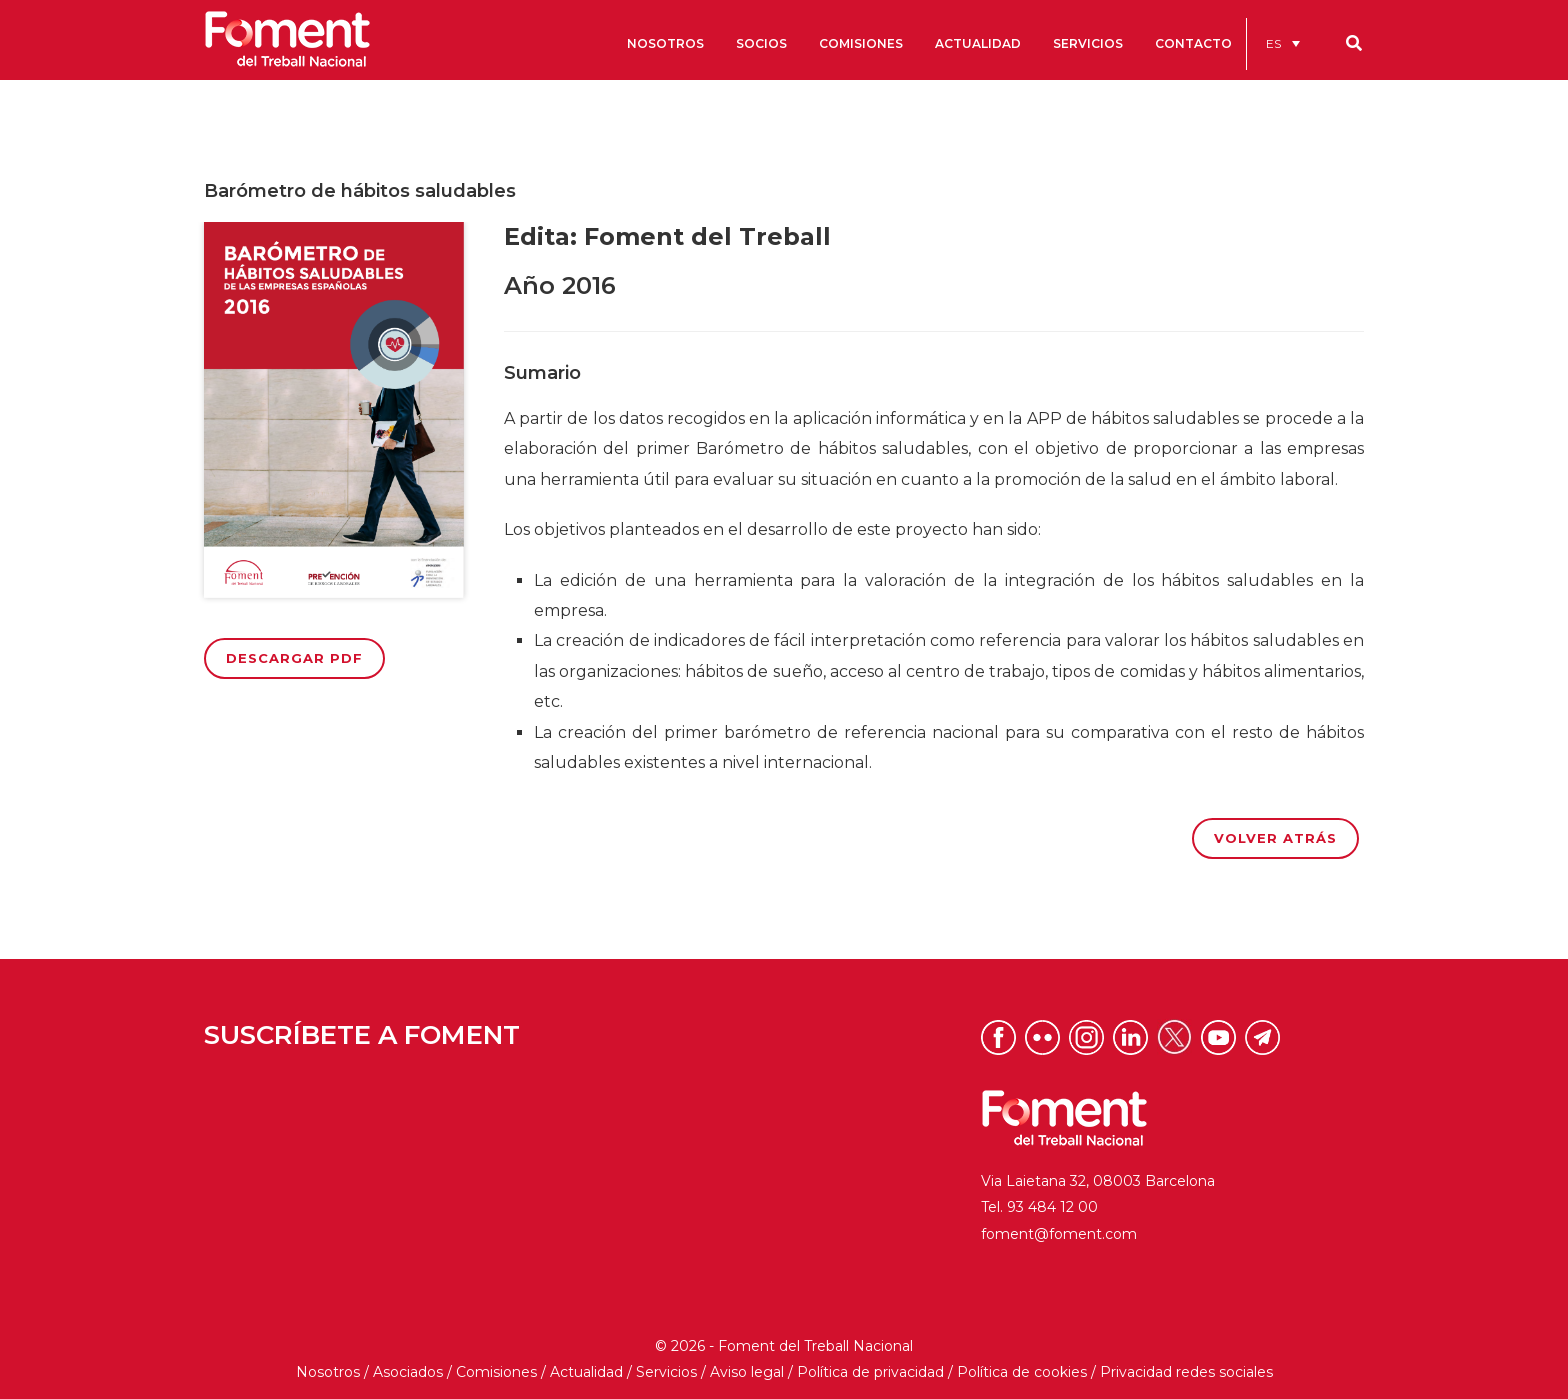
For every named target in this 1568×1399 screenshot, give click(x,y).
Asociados (408, 1372)
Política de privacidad (870, 1372)
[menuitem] (1283, 43)
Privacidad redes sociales (1186, 1372)
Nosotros (328, 1372)
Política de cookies (1022, 1372)
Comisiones (496, 1372)
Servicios (666, 1372)
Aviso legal (747, 1372)
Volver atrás (1275, 838)
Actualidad (586, 1372)
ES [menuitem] (1273, 43)
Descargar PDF (294, 658)
